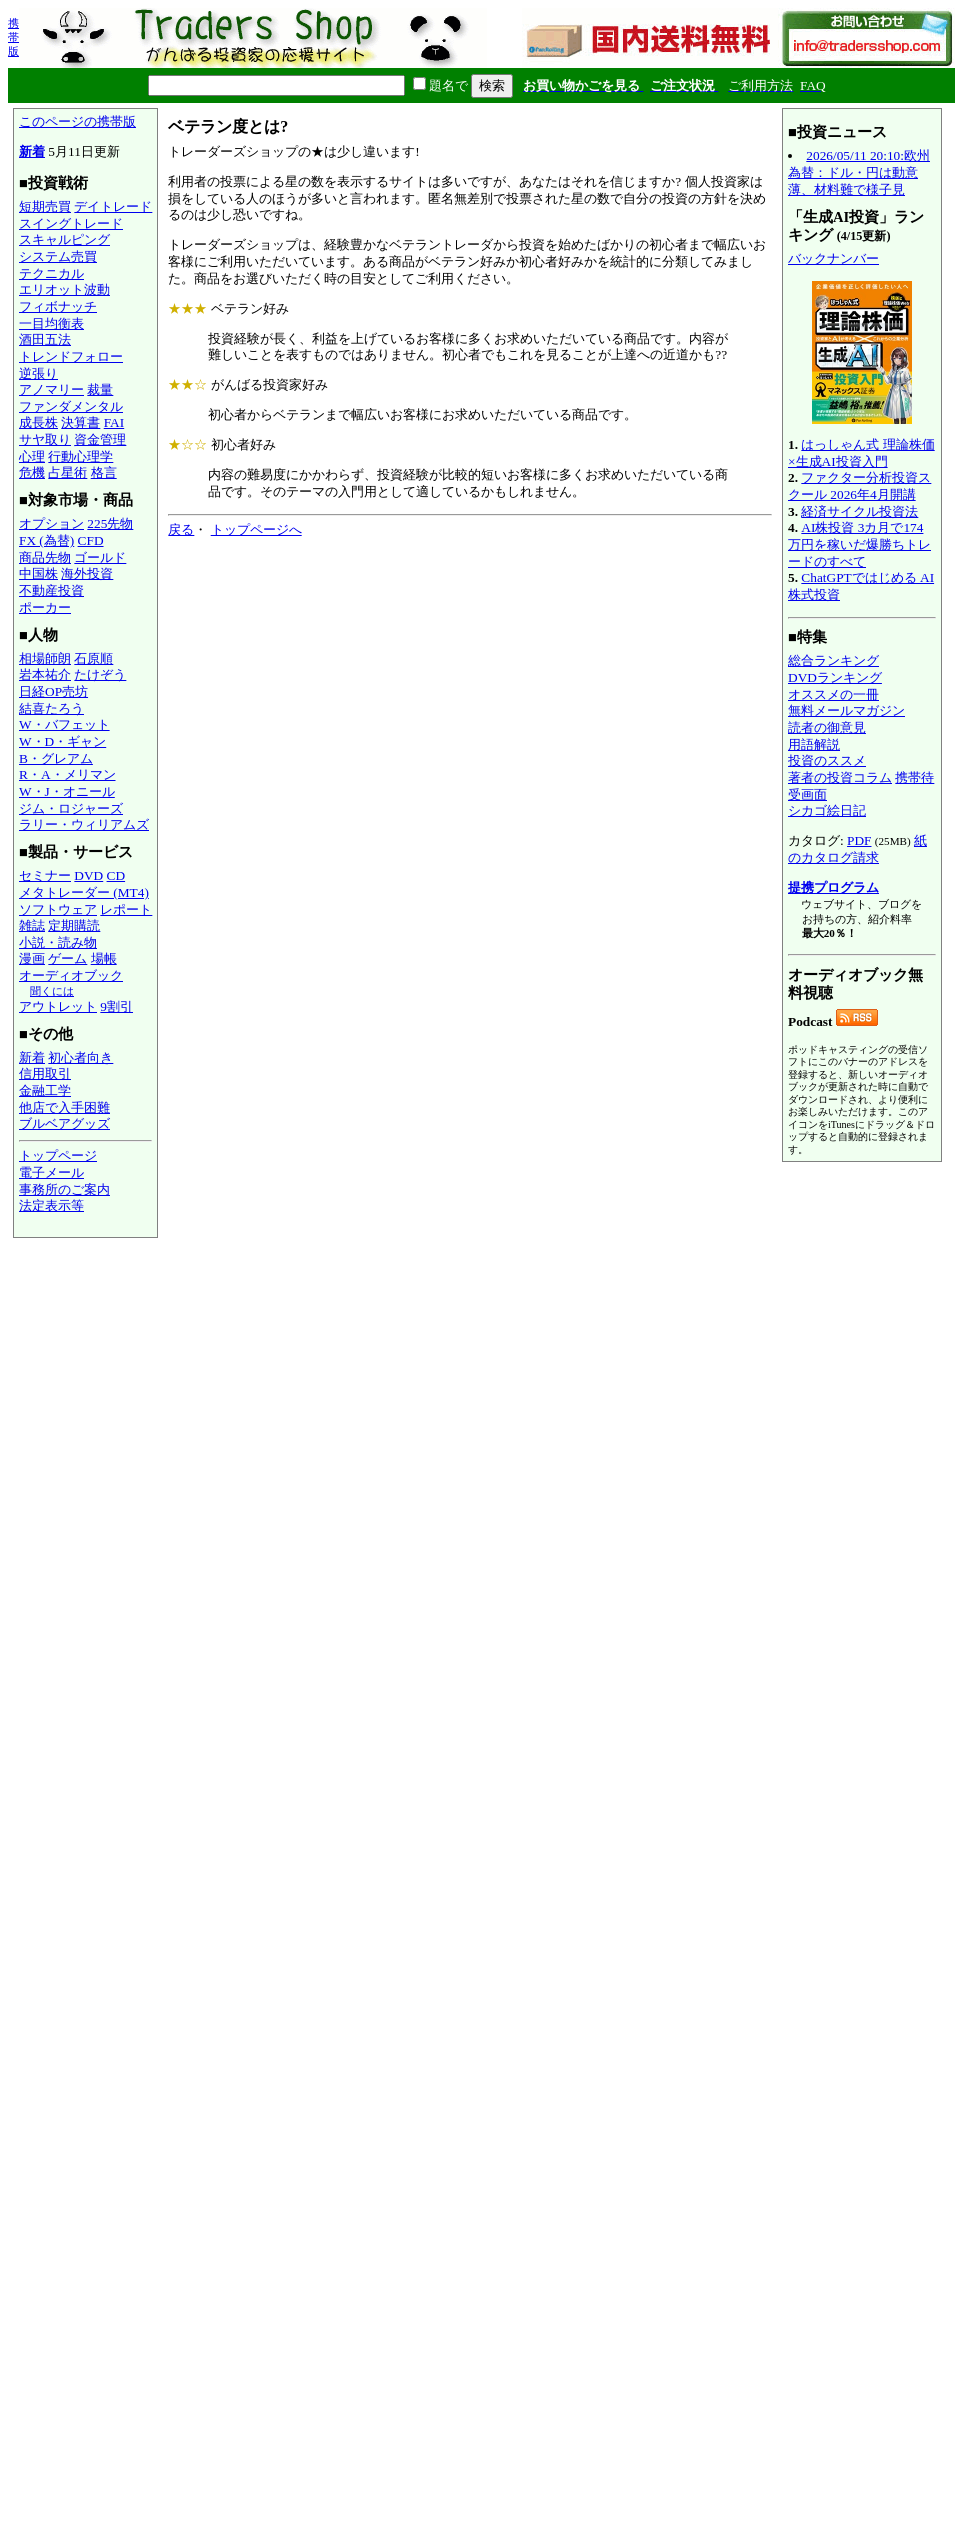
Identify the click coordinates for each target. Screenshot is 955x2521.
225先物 (110, 523)
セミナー (45, 875)
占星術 (67, 472)
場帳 (104, 958)
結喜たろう (51, 708)
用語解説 (814, 744)
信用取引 (45, 1073)
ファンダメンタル (71, 406)
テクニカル (51, 273)
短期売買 (45, 206)
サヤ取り (45, 439)
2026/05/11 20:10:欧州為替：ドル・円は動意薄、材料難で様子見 (859, 172)
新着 (32, 151)
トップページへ (256, 529)
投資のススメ (827, 760)
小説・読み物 (58, 942)
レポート (126, 909)
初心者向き (80, 1057)
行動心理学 (80, 456)
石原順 (93, 658)
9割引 (116, 1006)
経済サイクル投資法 (859, 511)
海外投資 (87, 573)
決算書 (80, 422)
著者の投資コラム (840, 777)
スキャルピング (64, 239)
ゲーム (67, 958)
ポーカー (45, 607)
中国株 (38, 573)
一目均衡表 (51, 323)
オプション (51, 523)
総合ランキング (833, 660)
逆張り (38, 373)
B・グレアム (56, 758)
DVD (88, 875)
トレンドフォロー (71, 356)
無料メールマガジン (846, 710)
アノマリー (51, 389)
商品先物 (45, 557)
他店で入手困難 (64, 1107)
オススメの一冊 (833, 694)
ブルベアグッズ (64, 1123)
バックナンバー (833, 258)
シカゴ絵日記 (827, 810)
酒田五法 (45, 339)
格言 (104, 472)
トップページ (58, 1155)
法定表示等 (51, 1205)
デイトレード (113, 206)
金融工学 (45, 1090)
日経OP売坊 (53, 691)
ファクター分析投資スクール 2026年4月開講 (859, 486)
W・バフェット (64, 724)
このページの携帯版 (77, 121)
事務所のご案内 (64, 1189)
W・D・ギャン (62, 741)
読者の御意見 (827, 727)
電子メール (51, 1172)
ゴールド (100, 557)
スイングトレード (71, 223)
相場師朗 (45, 658)
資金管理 (100, 439)
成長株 (38, 422)
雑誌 (32, 925)
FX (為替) (46, 540)
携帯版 (13, 37)
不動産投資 (51, 590)
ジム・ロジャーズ (71, 808)
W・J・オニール (67, 791)
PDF (859, 840)
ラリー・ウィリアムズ (84, 824)
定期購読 (74, 925)
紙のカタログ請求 (857, 849)
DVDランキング (835, 677)
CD (116, 875)
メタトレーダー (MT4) (84, 892)
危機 (32, 472)
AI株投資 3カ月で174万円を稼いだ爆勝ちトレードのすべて (859, 544)
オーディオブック (71, 975)
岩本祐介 (45, 674)
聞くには (52, 991)
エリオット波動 (64, 289)
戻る (181, 529)
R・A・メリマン (67, 774)
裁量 (100, 389)
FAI (114, 422)
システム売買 (58, 256)
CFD (91, 540)
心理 (32, 456)
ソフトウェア (58, 909)
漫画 (32, 958)
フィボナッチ (58, 306)
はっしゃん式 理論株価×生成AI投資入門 (861, 453)
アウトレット (58, 1006)
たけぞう (100, 674)
